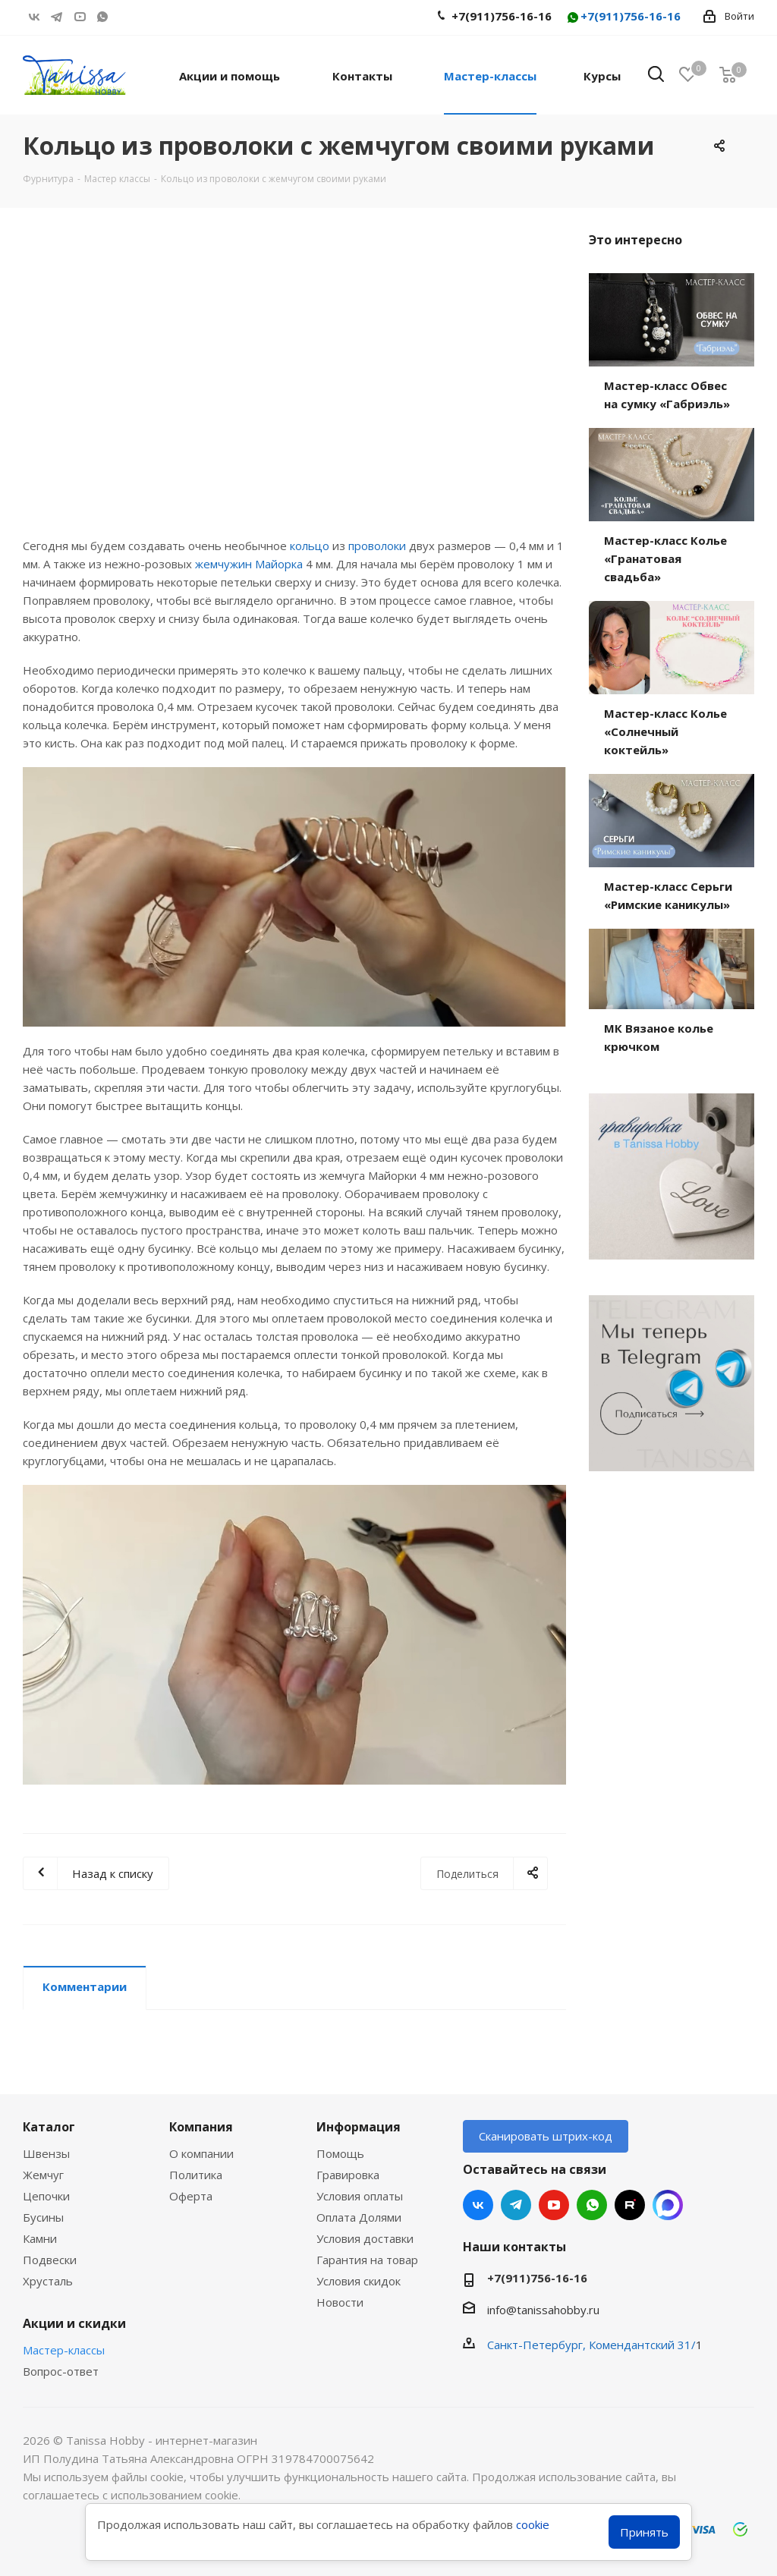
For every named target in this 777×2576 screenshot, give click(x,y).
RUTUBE (125, 16)
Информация (358, 2126)
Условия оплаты (359, 2195)
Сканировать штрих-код (545, 2136)
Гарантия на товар (367, 2259)
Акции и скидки (74, 2323)
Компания (201, 2126)
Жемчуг (43, 2174)
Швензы (46, 2153)
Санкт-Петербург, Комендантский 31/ (591, 2344)
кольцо (309, 545)
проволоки (377, 545)
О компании (201, 2153)
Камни (40, 2238)
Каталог (49, 2126)
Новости (339, 2302)
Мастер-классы (64, 2349)
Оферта (190, 2195)
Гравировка (347, 2174)
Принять (644, 2532)
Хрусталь (48, 2280)
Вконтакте (34, 16)
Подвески (50, 2259)
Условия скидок (358, 2280)
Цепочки (46, 2195)
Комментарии (84, 1986)
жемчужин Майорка (249, 563)
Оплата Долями (358, 2217)
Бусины (43, 2217)
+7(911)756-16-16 (623, 17)
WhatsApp (102, 16)
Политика (195, 2174)
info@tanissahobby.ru (543, 2309)
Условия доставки (365, 2238)
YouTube (79, 16)
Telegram (57, 16)
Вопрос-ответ (61, 2371)
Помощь (340, 2153)
